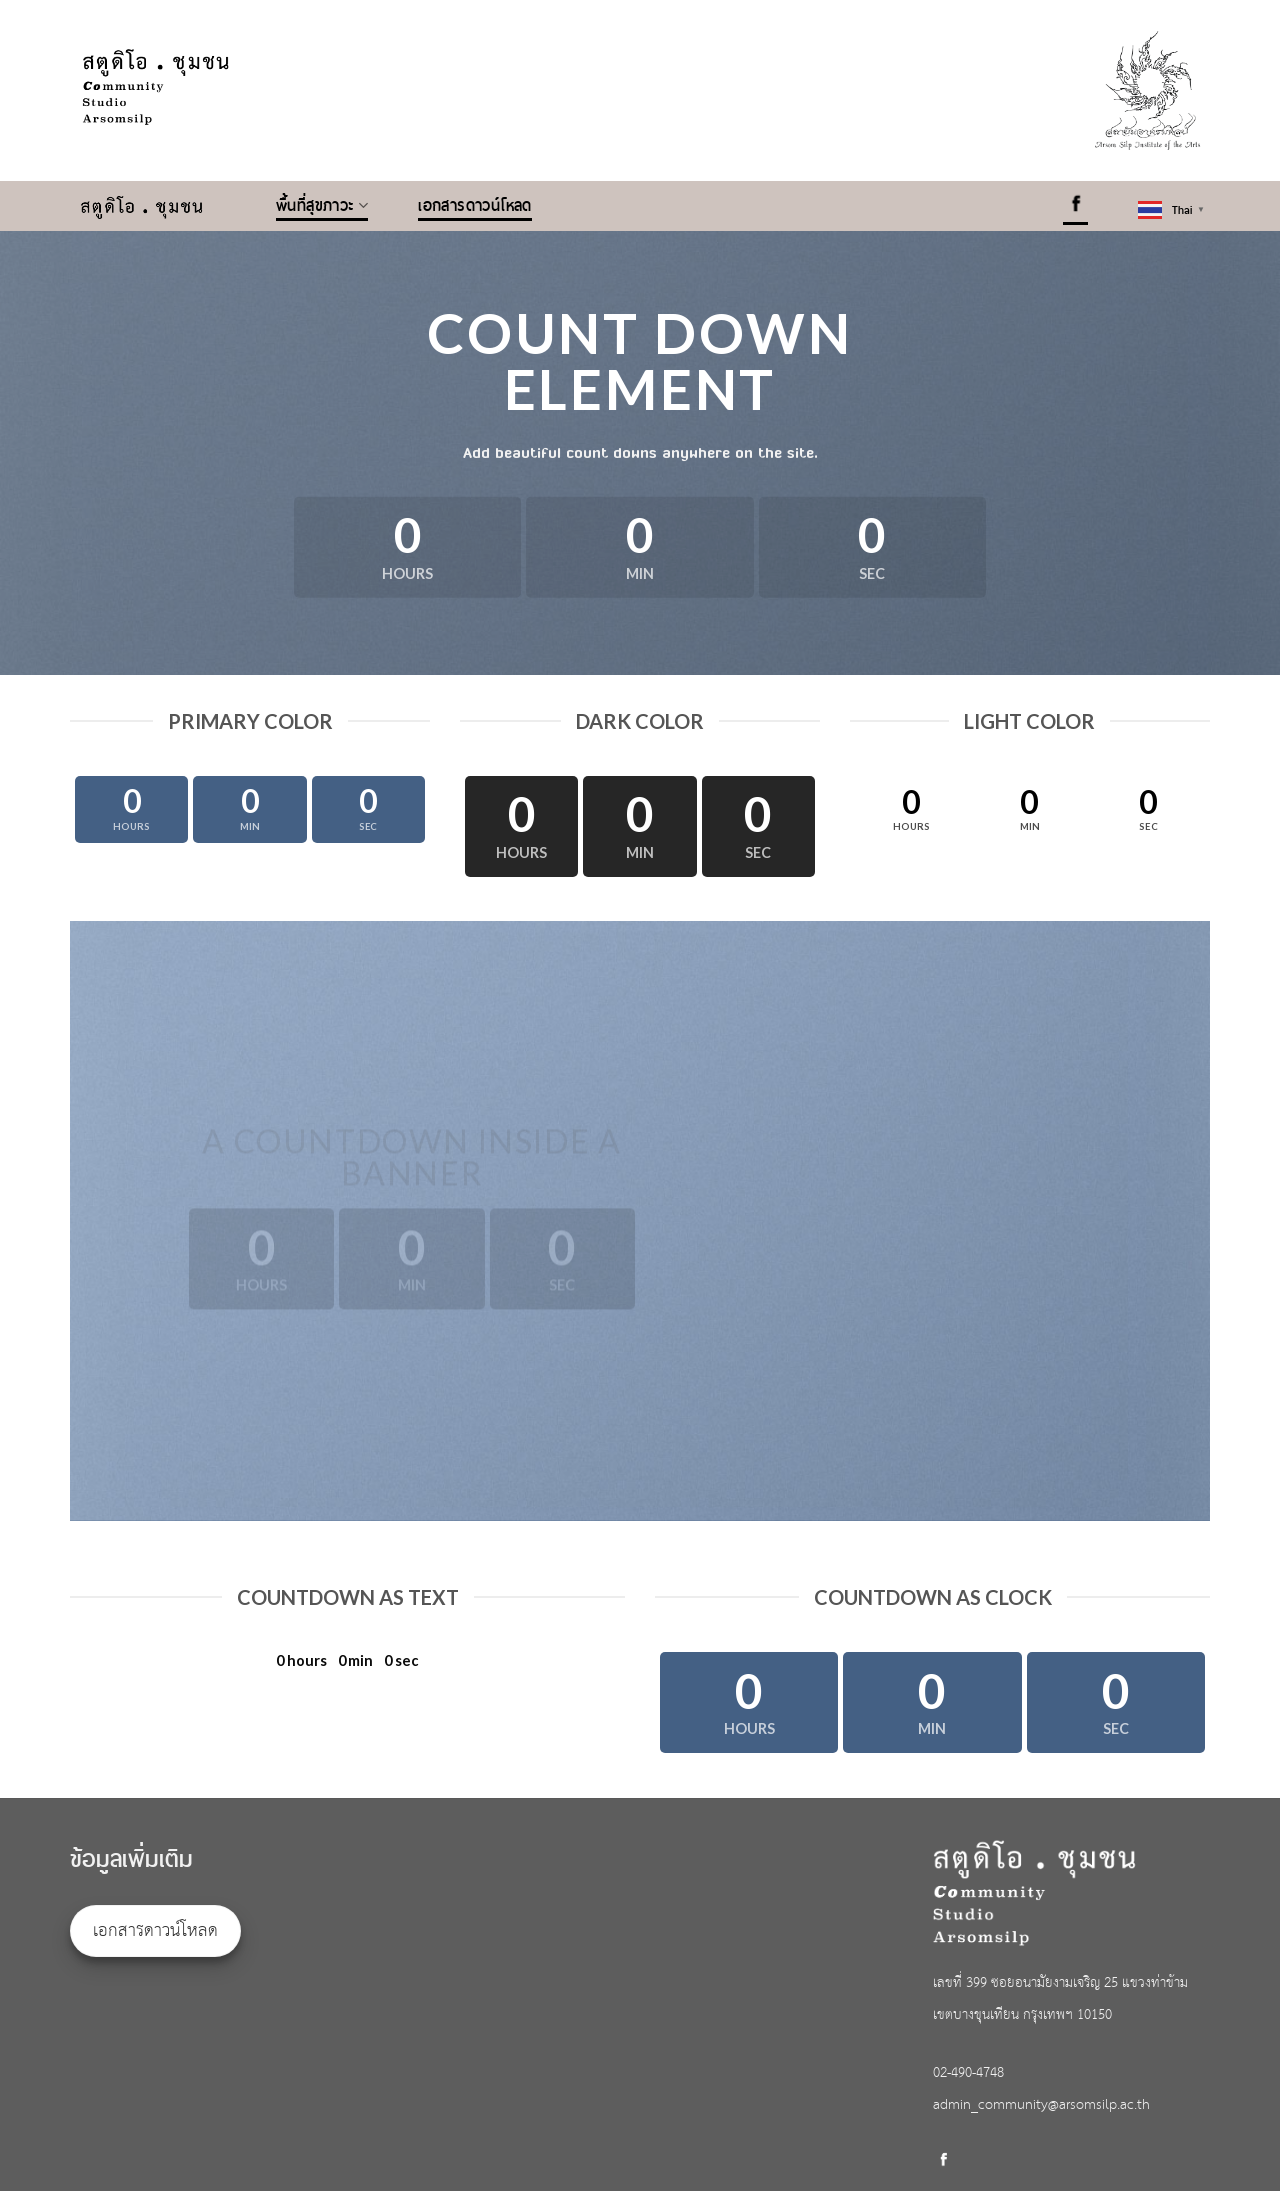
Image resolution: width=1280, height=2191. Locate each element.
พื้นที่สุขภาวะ (322, 206)
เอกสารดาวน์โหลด (475, 206)
